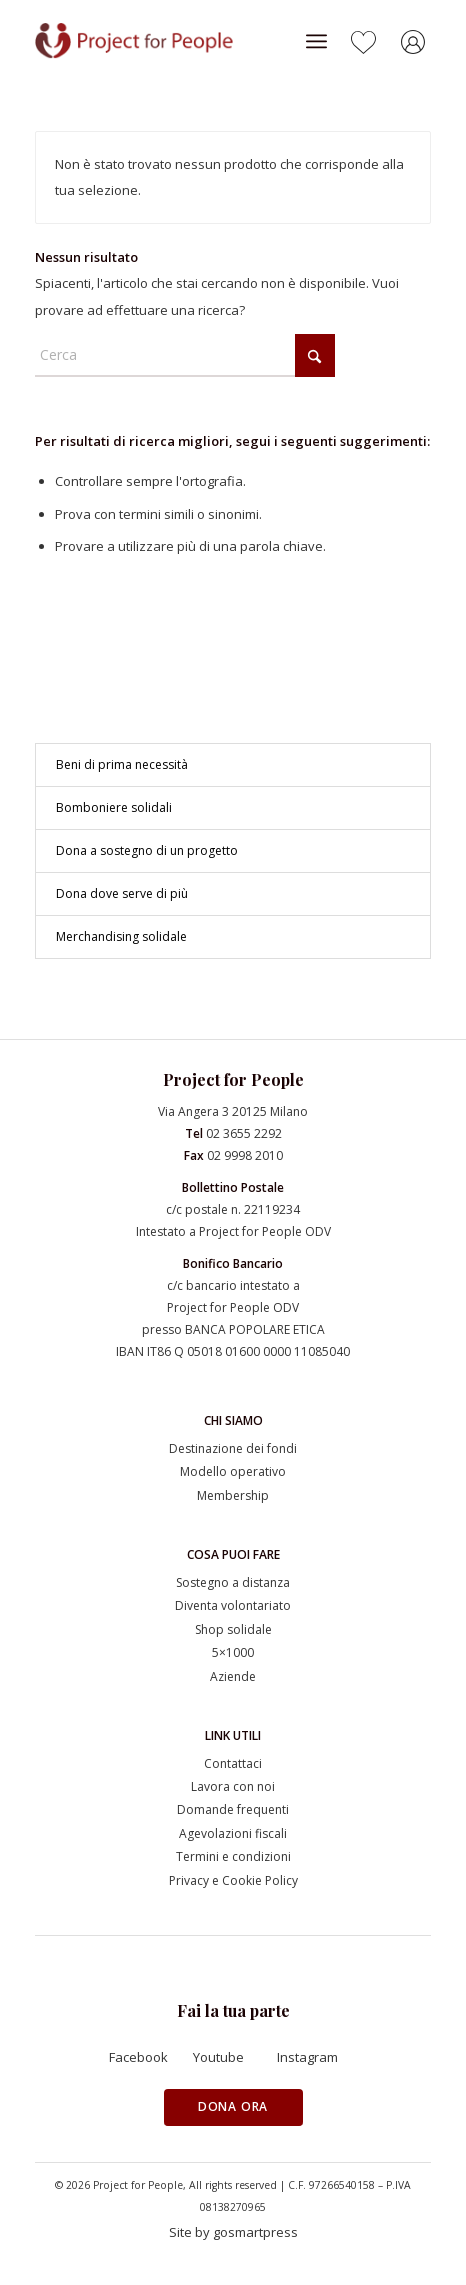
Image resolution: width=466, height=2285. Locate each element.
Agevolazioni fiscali (233, 1833)
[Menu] (316, 41)
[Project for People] (158, 41)
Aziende (233, 1676)
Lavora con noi (233, 1786)
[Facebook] (149, 2058)
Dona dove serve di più (122, 893)
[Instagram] (317, 2058)
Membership (233, 1495)
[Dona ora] (233, 2107)
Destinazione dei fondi (233, 1448)
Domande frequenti (233, 1809)
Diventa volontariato (233, 1605)
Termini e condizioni (233, 1856)
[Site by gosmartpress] (233, 2233)
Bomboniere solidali (114, 807)
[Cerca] (185, 355)
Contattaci (233, 1763)
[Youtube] (233, 2058)
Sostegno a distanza (233, 1582)
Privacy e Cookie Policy (233, 1880)
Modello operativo (233, 1471)
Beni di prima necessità (122, 764)
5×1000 (233, 1652)
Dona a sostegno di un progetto (147, 850)
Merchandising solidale (121, 936)
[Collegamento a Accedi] (416, 45)
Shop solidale (233, 1629)
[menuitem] (316, 41)
